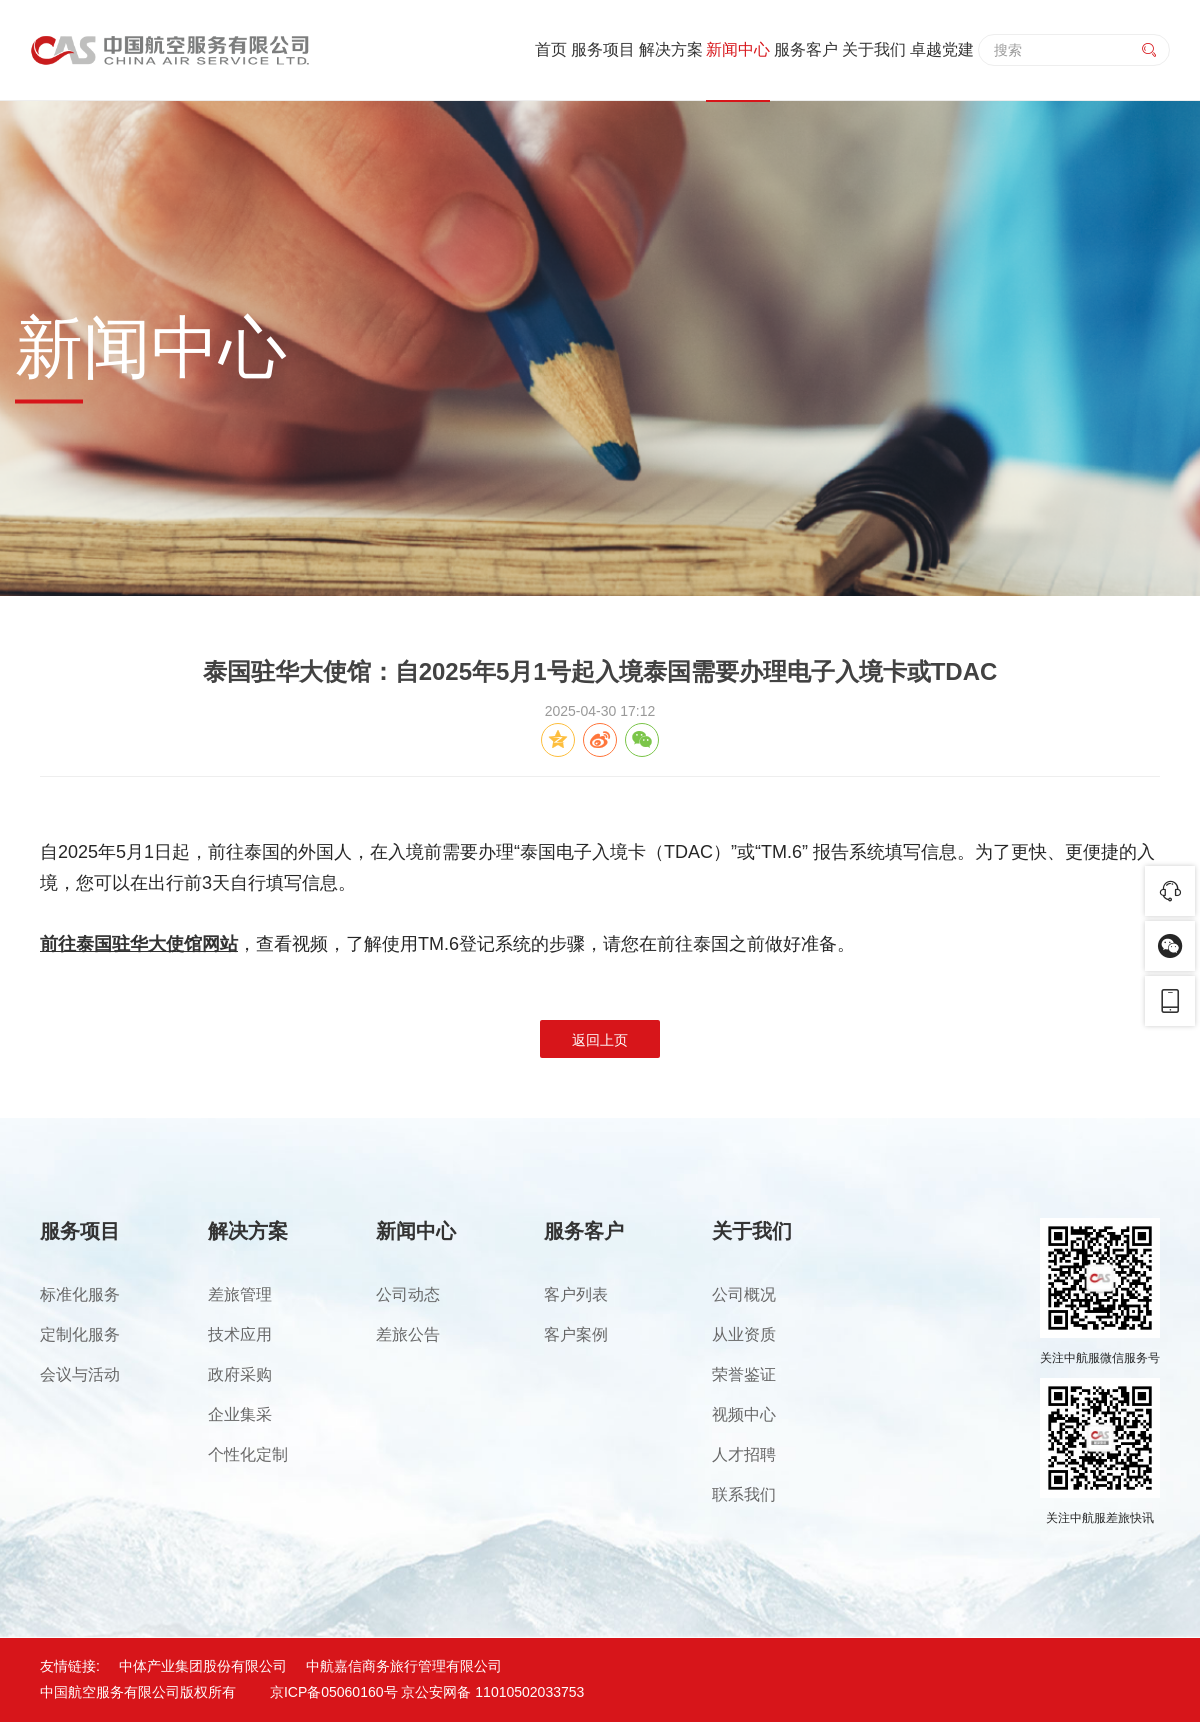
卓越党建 (942, 49)
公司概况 (744, 1294)
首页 (551, 49)
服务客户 (806, 49)
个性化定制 (248, 1454)
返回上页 (600, 1040)
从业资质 (744, 1334)
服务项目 (603, 49)
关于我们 (874, 49)
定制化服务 (80, 1334)
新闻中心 (738, 49)
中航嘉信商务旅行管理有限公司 (404, 1666)
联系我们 (744, 1494)
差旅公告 (408, 1334)
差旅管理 (240, 1294)
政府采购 (240, 1374)
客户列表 (576, 1294)
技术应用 (240, 1334)
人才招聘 (744, 1454)
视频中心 (744, 1414)
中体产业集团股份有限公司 (203, 1666)
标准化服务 (80, 1294)
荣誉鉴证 (744, 1374)
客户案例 (576, 1334)
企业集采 (240, 1414)
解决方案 (671, 49)
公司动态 (408, 1294)
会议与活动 (80, 1374)
